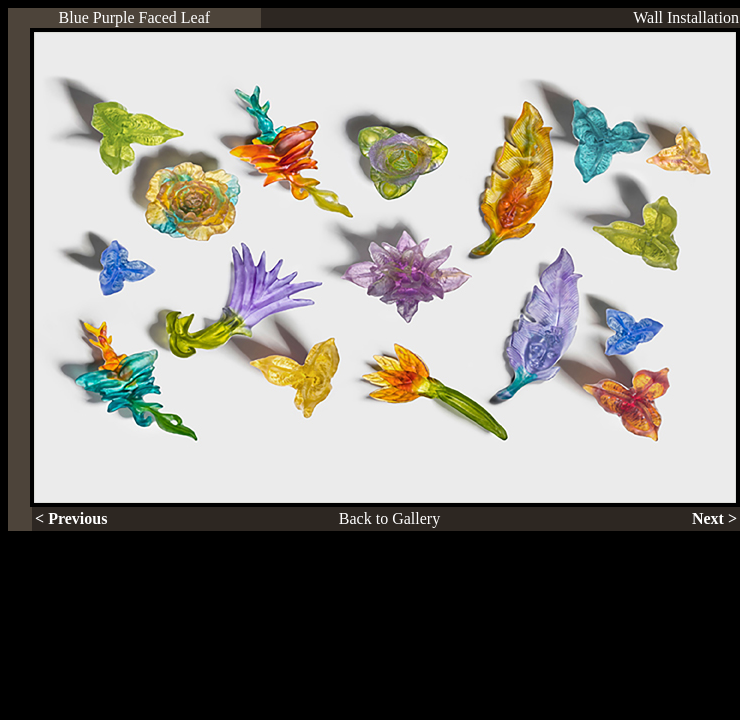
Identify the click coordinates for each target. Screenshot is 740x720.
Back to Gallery (389, 518)
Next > (714, 518)
